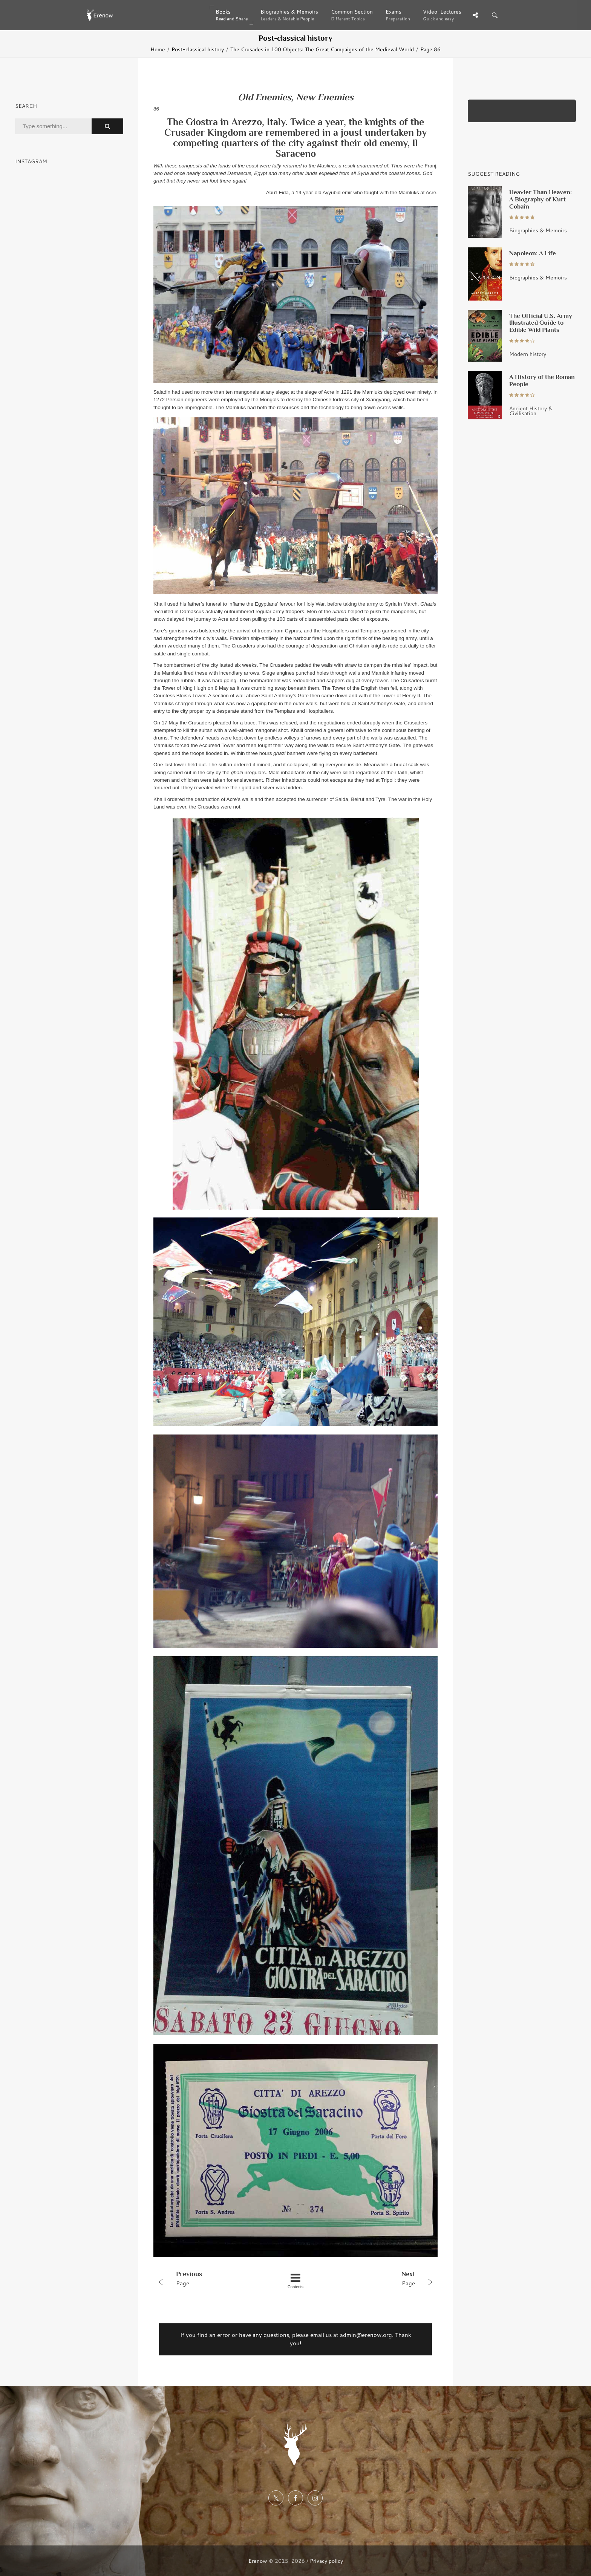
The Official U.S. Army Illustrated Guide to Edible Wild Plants (540, 323)
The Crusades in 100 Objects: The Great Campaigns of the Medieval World (322, 49)
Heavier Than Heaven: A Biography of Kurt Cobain (540, 199)
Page (210, 2278)
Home (157, 49)
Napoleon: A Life (532, 253)
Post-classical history (197, 49)
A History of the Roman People (542, 380)
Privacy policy (326, 2561)
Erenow (257, 2561)
